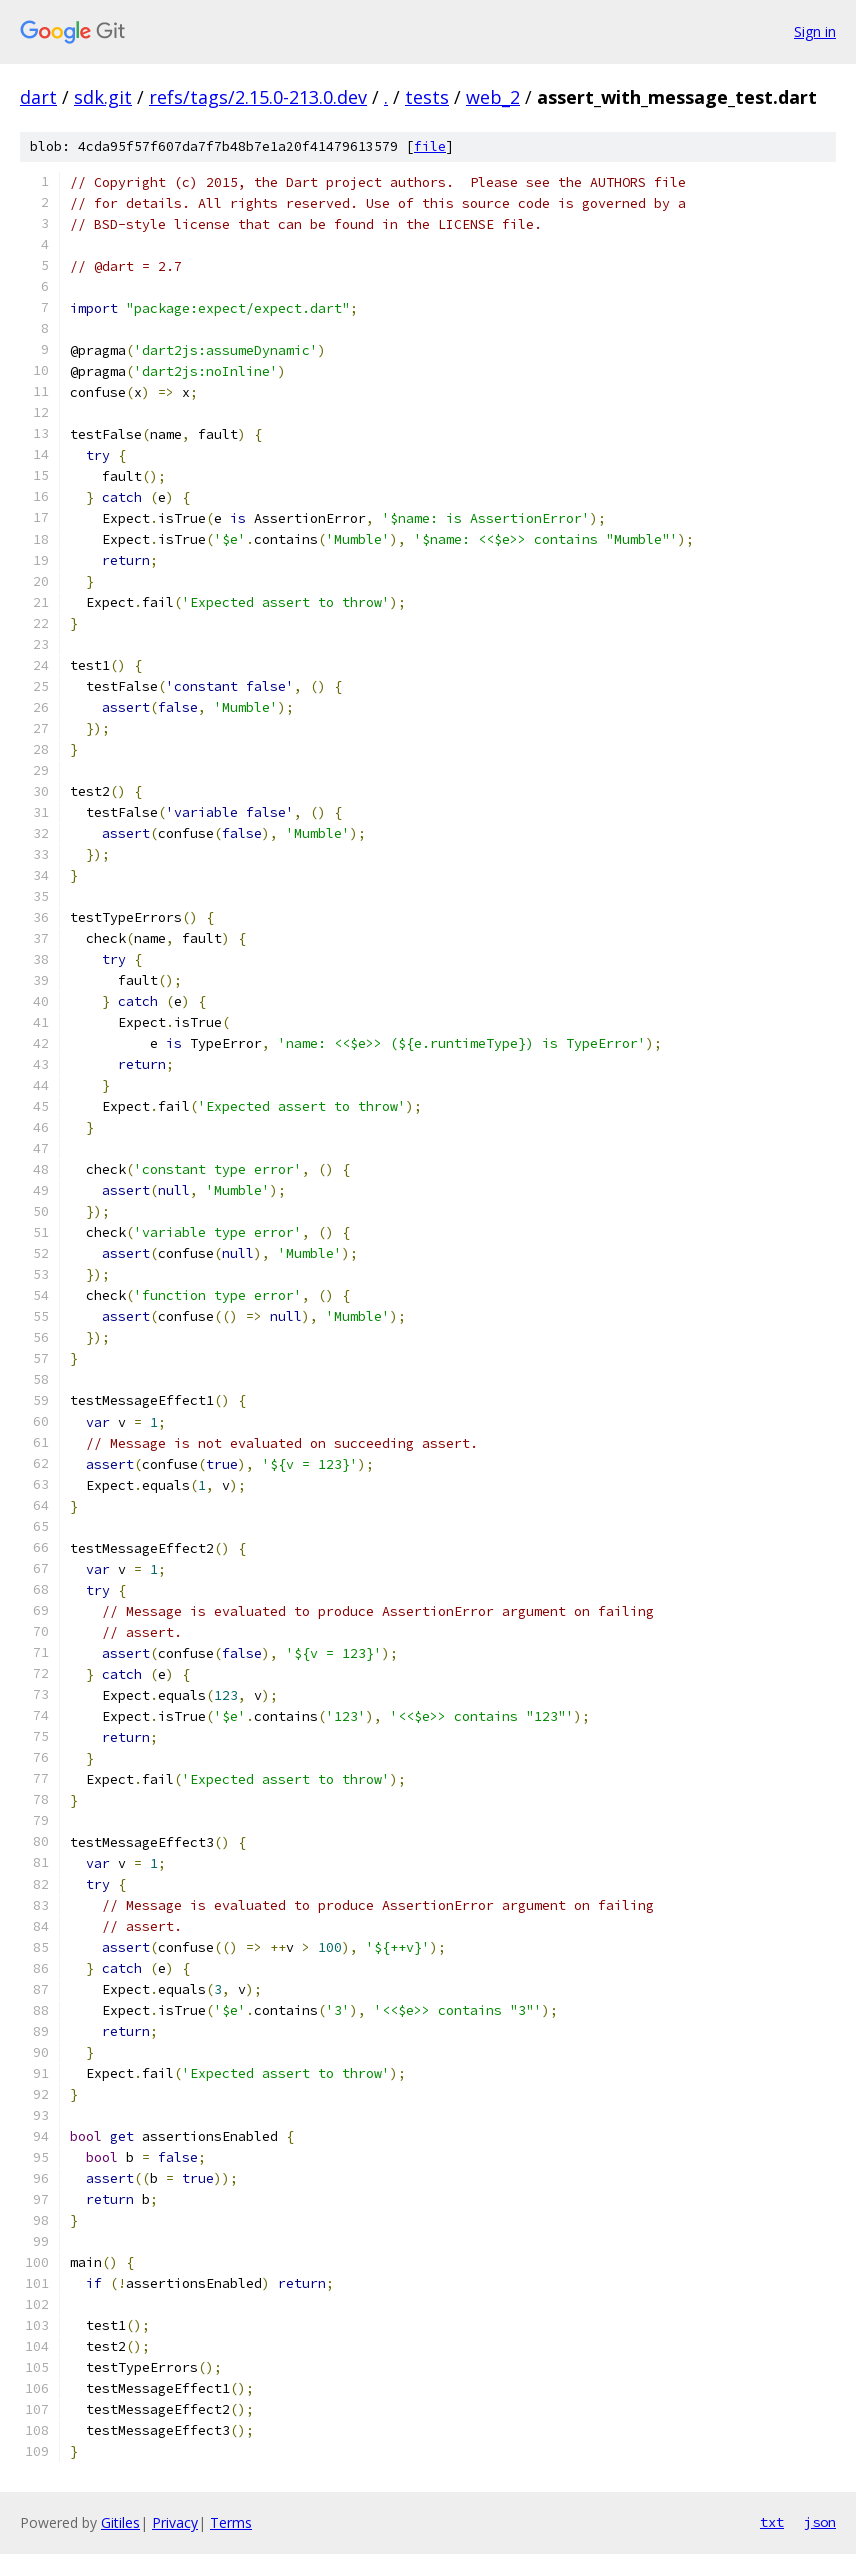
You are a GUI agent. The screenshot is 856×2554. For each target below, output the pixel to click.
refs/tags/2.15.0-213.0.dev (258, 97)
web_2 (493, 97)
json (820, 2522)
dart (38, 97)
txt (772, 2522)
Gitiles (120, 2522)
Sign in (815, 31)
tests (427, 97)
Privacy (175, 2522)
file (430, 146)
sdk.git (103, 97)
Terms (231, 2522)
